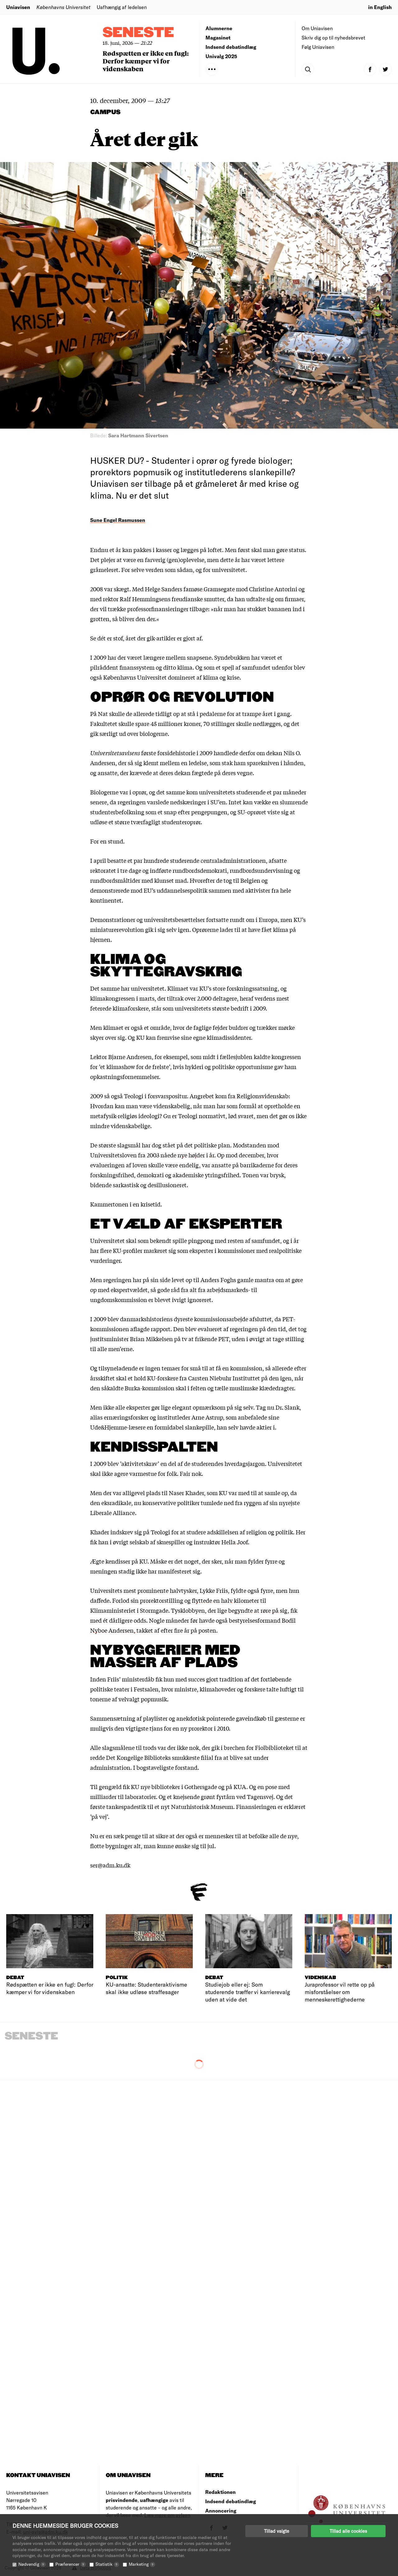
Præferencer (70, 2564)
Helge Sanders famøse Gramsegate (190, 589)
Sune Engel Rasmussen (117, 520)
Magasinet (218, 37)
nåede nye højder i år (187, 1155)
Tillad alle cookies (348, 2531)
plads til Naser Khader (175, 1493)
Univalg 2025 (221, 56)
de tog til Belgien (238, 880)
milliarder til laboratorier (123, 1797)
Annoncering (220, 2510)
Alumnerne (219, 28)
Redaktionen (220, 2492)
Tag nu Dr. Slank (277, 1407)
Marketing (142, 2564)
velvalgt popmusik (142, 1699)
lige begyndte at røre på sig (252, 1610)
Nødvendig (32, 2564)
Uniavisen (18, 7)
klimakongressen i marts (122, 998)
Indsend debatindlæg (231, 47)
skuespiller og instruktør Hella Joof (202, 1542)
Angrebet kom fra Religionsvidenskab (239, 1096)
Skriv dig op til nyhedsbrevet (333, 37)
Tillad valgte (276, 2531)
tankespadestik (126, 1806)
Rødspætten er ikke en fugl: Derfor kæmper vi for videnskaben (146, 61)
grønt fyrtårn (218, 1797)
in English (380, 7)
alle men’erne (114, 1349)
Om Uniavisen (317, 28)
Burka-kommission (149, 1388)
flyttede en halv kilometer (225, 1600)
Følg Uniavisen (318, 47)
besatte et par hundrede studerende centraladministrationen (186, 860)
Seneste (138, 32)
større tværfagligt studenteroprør (158, 822)
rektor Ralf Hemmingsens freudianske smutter (163, 599)
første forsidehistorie (142, 753)
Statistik (107, 2564)
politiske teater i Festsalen (124, 1689)
